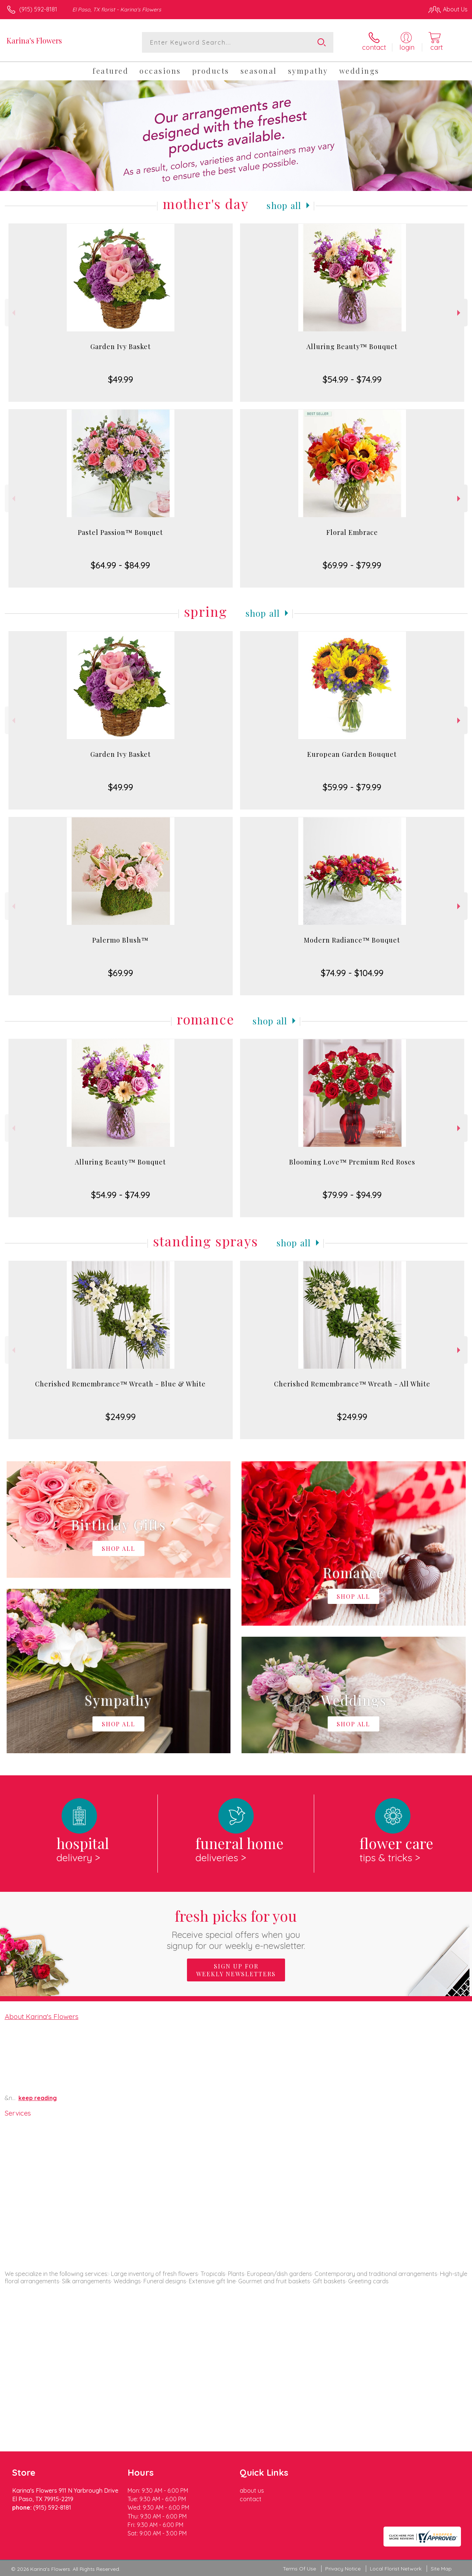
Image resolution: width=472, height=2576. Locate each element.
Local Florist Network (395, 2568)
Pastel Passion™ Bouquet (120, 532)
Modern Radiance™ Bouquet (352, 940)
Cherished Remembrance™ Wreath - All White (352, 1383)
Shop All (284, 205)
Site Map (441, 2568)
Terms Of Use (299, 2568)
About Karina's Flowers (42, 2016)
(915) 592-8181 (38, 9)
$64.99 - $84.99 (120, 565)
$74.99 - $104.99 (352, 972)
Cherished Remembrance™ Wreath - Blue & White (120, 1383)
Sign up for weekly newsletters (236, 1970)
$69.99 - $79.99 (352, 565)
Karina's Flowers (34, 40)
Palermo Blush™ (120, 940)
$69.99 (120, 972)
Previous (13, 313)
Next (460, 313)
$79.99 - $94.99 (352, 1194)
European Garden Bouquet (352, 754)
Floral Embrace (352, 532)
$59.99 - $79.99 (352, 787)
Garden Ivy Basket (120, 346)
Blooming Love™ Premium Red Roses (352, 1162)
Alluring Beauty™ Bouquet (352, 346)
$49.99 (120, 379)
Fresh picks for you (236, 1928)
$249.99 (120, 1416)
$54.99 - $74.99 (352, 379)
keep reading (37, 2098)
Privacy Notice (343, 2568)
